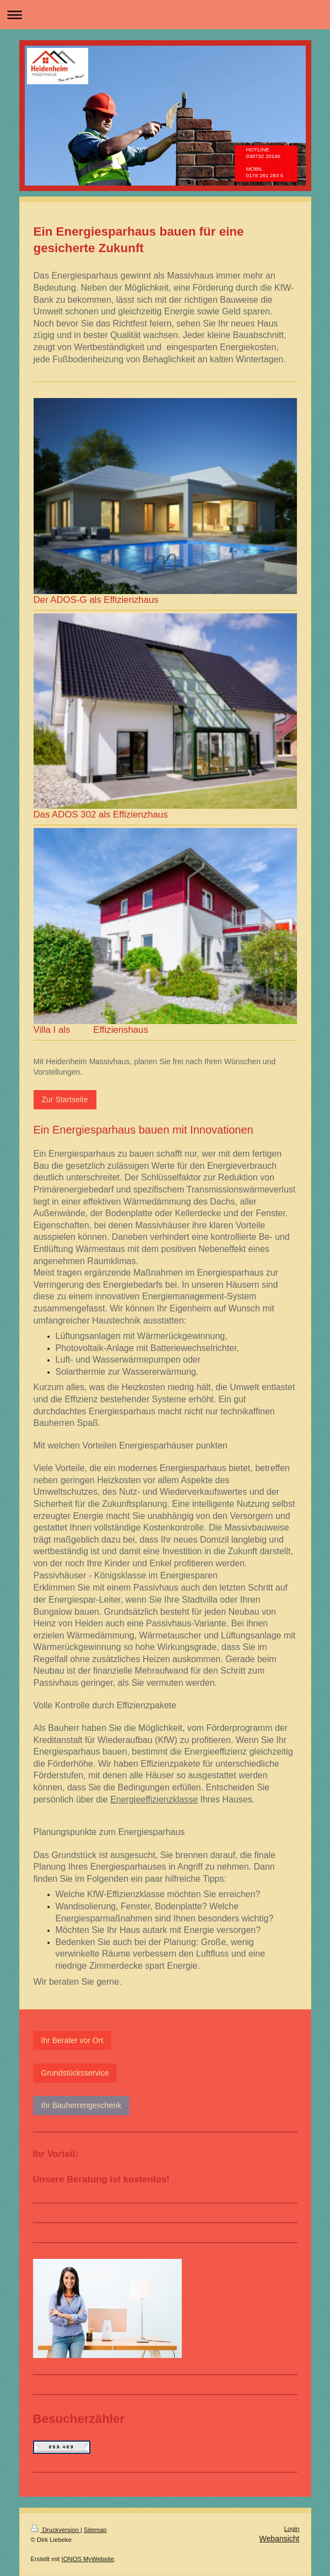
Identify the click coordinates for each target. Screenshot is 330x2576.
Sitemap (95, 2529)
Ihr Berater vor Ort (72, 2040)
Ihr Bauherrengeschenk (81, 2105)
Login (292, 2528)
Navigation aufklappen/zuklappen (165, 14)
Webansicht (279, 2538)
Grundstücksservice (75, 2072)
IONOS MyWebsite (88, 2559)
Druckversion (55, 2529)
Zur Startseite (65, 1099)
